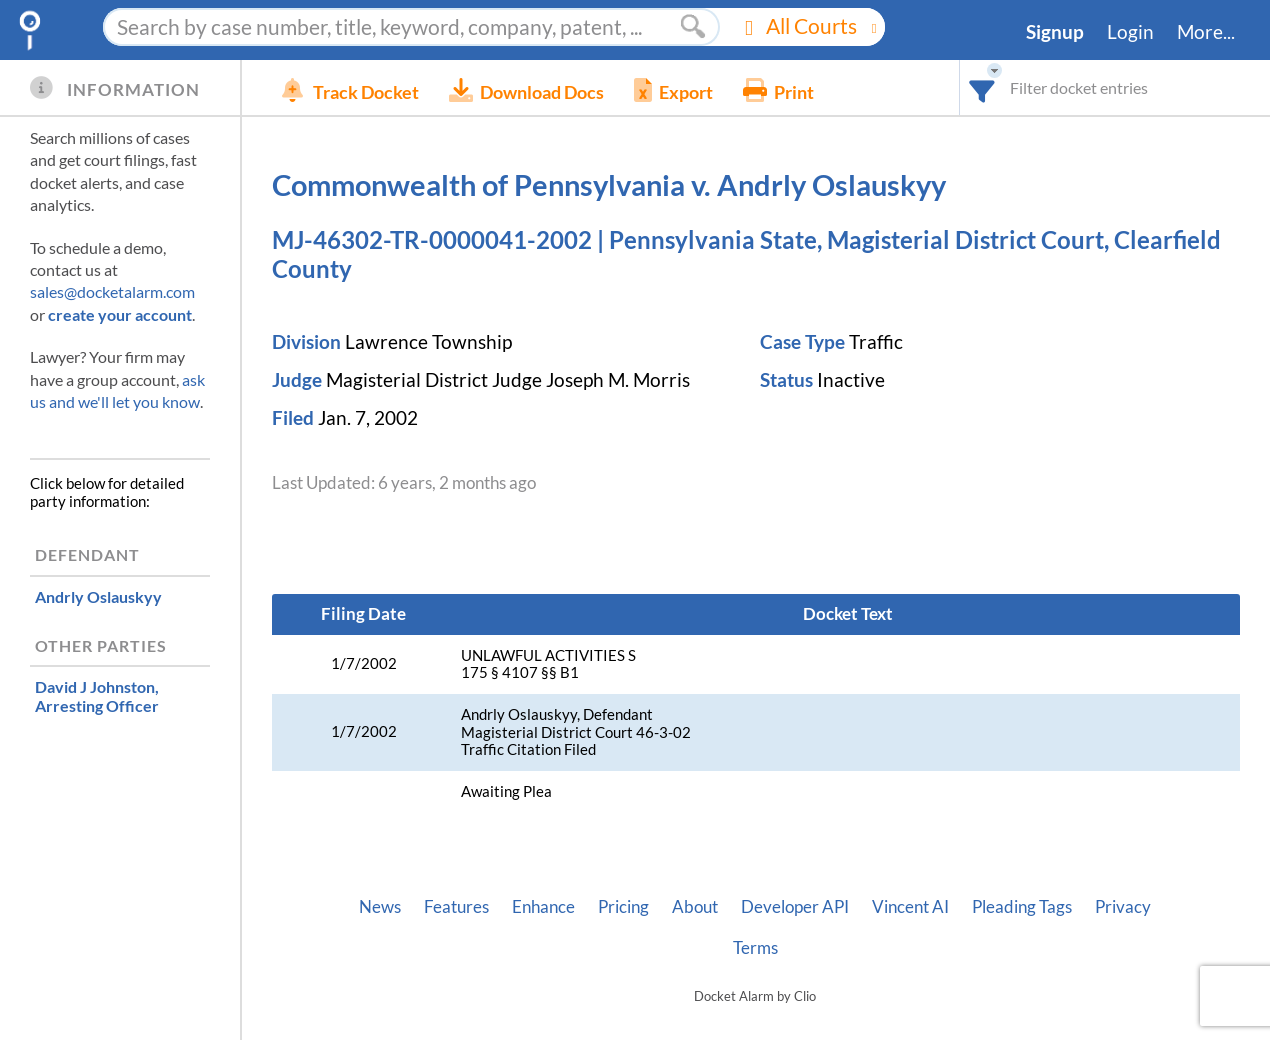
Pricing (623, 907)
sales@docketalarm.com (112, 291)
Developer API (795, 907)
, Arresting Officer (97, 696)
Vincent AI (910, 907)
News (380, 907)
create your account (120, 314)
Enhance (543, 907)
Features (456, 907)
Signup (1055, 32)
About (695, 907)
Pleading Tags (1022, 907)
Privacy (1123, 907)
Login (1130, 32)
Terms (755, 948)
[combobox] (982, 87)
